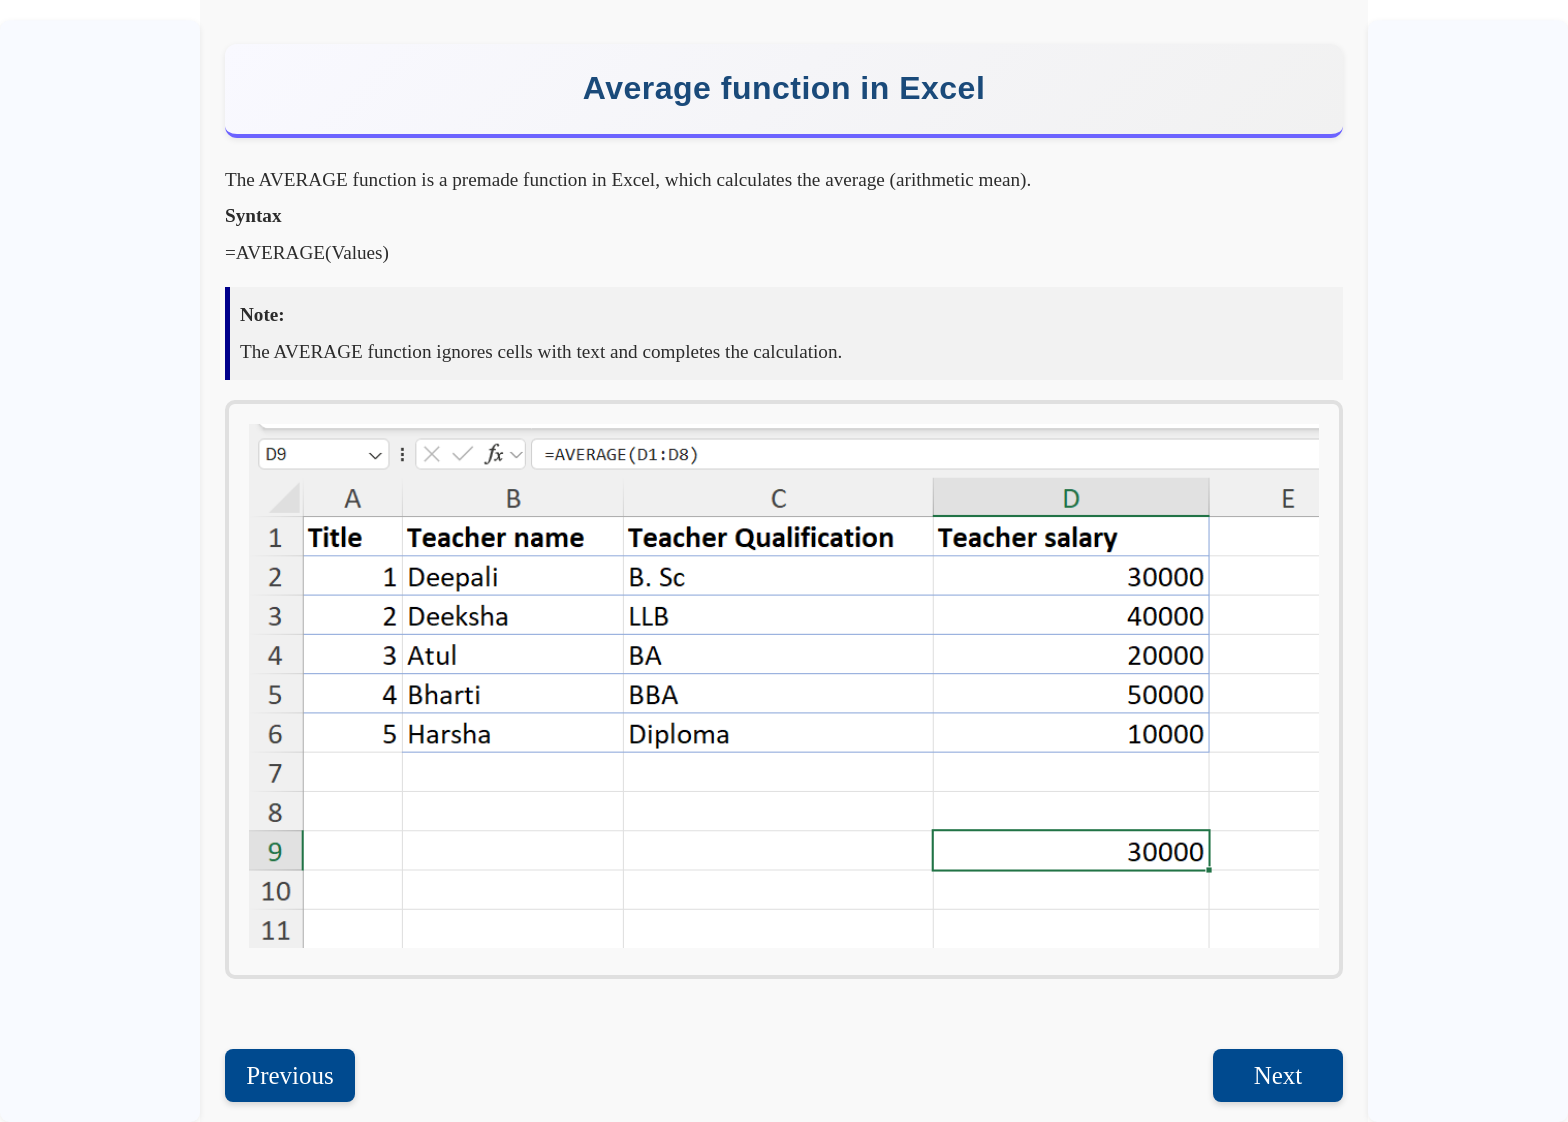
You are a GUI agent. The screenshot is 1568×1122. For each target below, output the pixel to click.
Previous (290, 1075)
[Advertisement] (1468, 325)
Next (1278, 1075)
